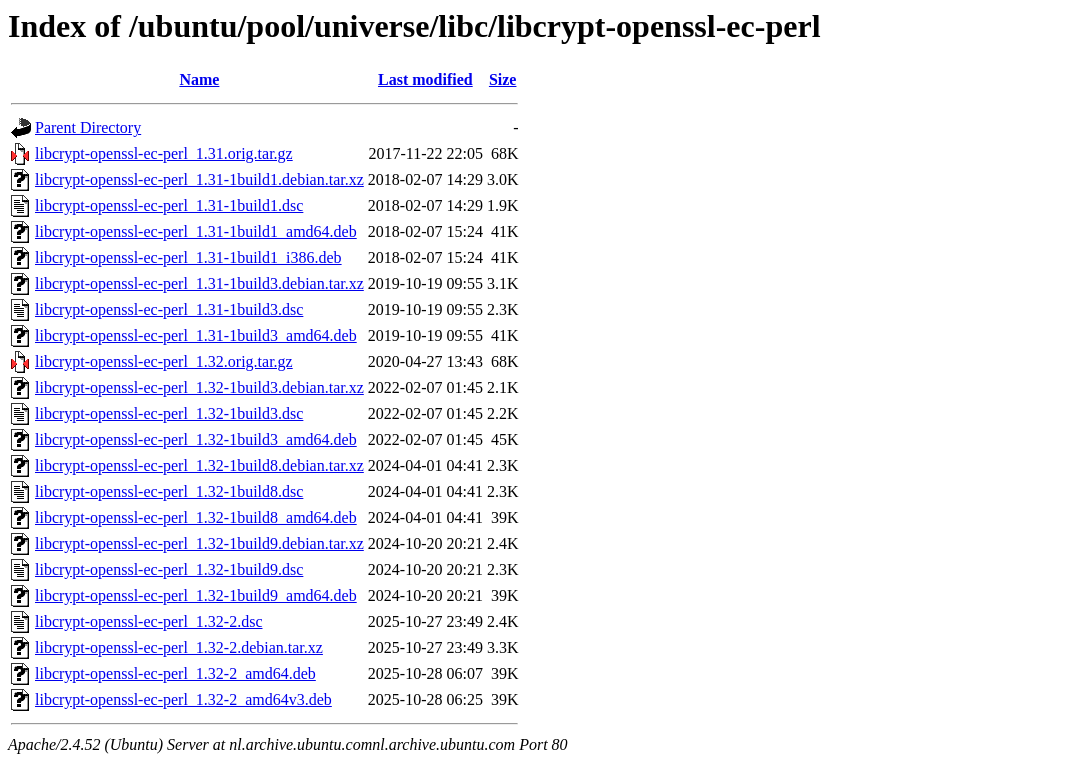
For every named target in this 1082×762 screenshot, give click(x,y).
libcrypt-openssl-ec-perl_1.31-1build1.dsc (169, 205)
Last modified (425, 79)
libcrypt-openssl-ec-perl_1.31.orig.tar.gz (164, 153)
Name (199, 79)
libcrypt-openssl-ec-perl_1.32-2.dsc (148, 621)
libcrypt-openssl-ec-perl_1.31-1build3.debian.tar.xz (199, 283)
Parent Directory (88, 127)
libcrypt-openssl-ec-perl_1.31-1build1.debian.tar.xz (199, 179)
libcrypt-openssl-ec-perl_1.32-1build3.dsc (169, 413)
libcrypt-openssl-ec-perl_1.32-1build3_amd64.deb (196, 439)
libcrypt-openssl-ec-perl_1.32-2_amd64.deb (175, 673)
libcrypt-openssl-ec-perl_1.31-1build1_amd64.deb (196, 231)
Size (503, 79)
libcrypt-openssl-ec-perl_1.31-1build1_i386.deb (188, 257)
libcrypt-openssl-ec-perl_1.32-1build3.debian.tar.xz (199, 387)
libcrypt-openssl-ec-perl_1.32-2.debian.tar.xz (179, 647)
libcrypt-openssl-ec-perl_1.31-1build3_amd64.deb (196, 335)
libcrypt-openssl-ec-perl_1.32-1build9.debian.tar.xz (199, 543)
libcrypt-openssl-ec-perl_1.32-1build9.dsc (169, 569)
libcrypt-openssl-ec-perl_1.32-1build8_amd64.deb (196, 517)
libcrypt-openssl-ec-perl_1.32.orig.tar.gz (164, 361)
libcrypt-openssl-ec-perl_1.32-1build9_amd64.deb (196, 595)
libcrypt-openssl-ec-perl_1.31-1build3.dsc (169, 309)
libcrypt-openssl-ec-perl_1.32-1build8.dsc (169, 491)
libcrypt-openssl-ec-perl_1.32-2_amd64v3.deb (183, 699)
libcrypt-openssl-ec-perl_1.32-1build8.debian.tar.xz (199, 465)
